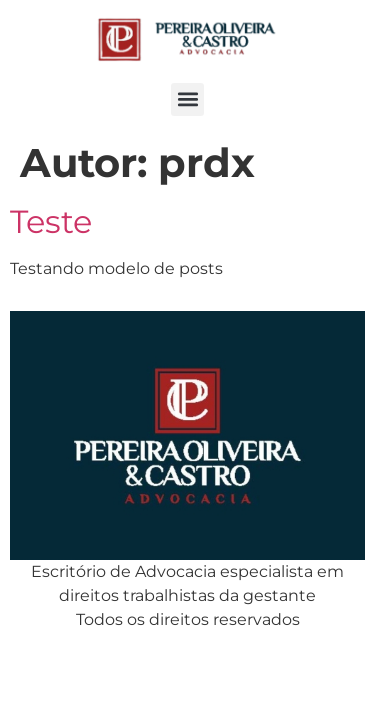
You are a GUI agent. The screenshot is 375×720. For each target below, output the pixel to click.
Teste (51, 221)
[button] (187, 99)
